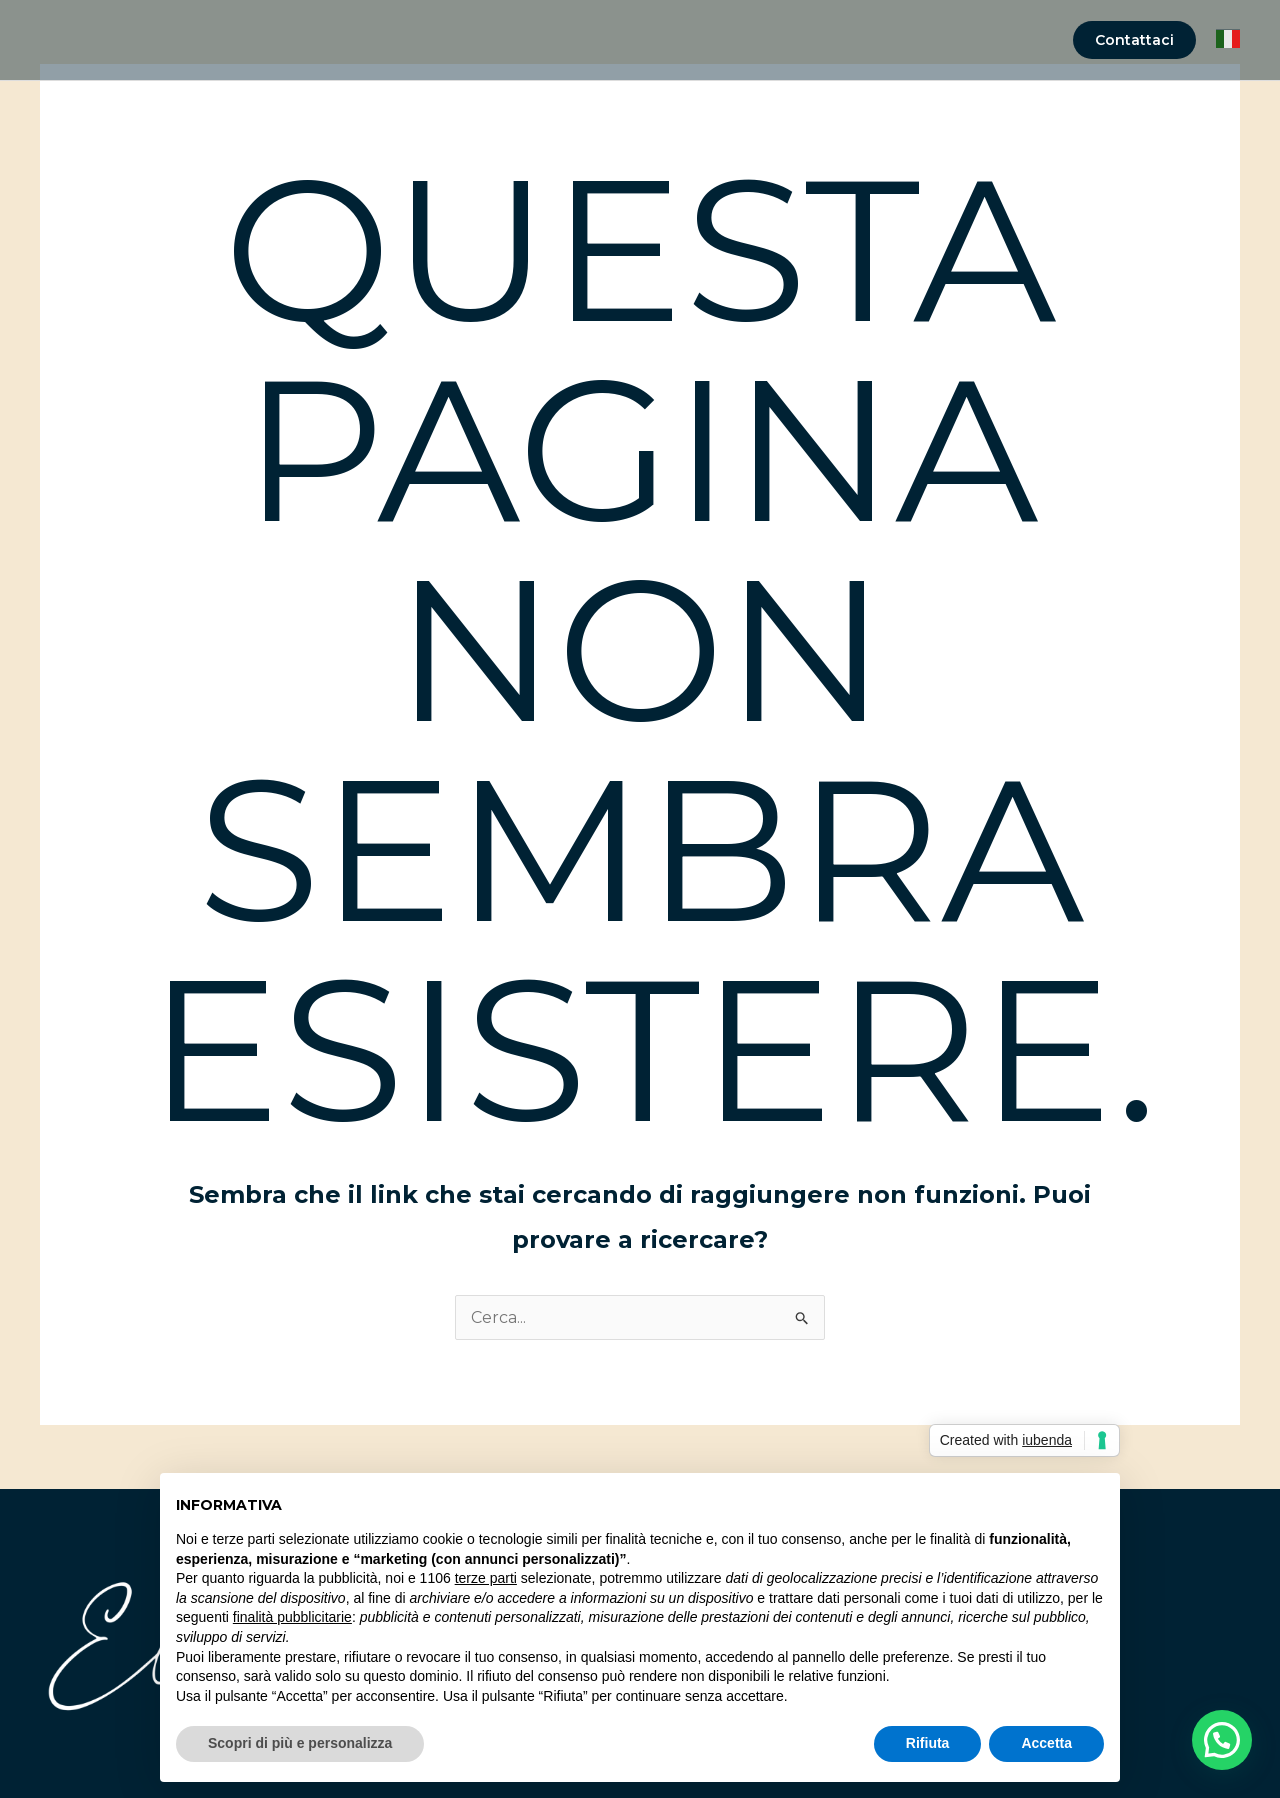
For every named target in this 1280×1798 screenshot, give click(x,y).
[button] (1134, 40)
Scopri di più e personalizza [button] (300, 1743)
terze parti (486, 1578)
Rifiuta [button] (928, 1743)
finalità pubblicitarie (292, 1617)
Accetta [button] (1046, 1743)
